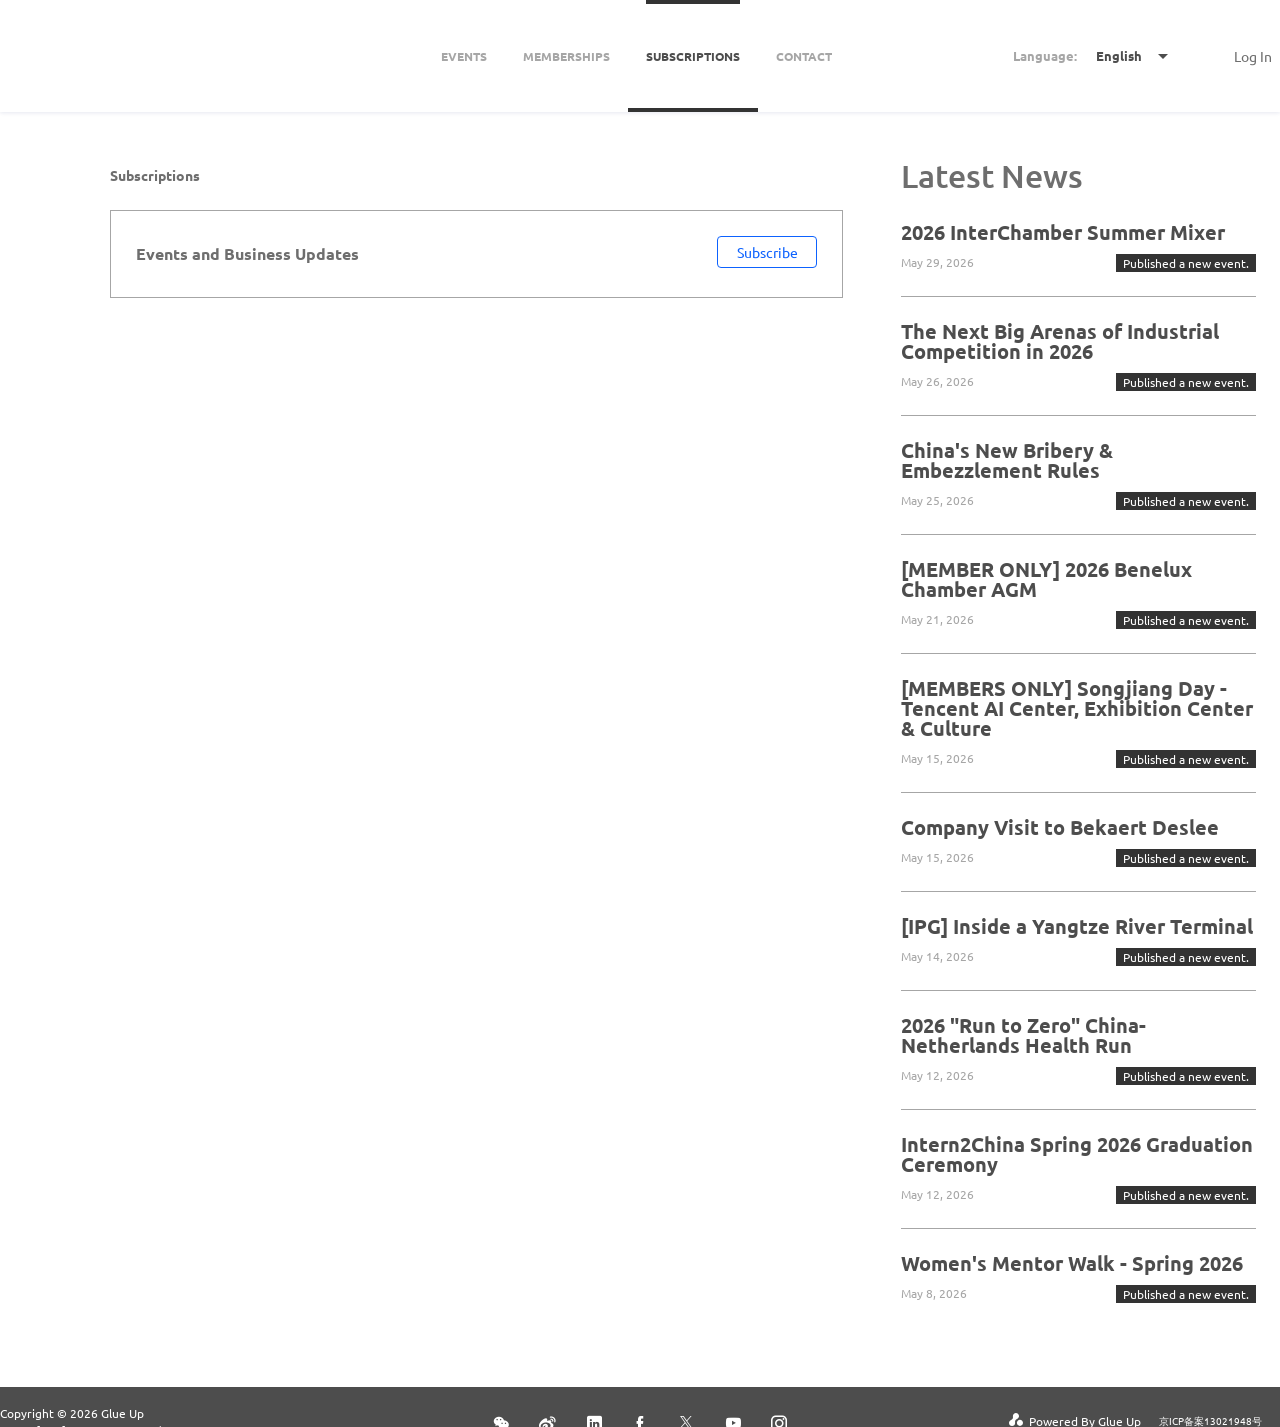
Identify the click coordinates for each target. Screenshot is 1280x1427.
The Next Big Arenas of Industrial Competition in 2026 (1060, 341)
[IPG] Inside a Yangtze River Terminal (1077, 926)
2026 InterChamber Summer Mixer (1063, 232)
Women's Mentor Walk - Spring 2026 (1072, 1263)
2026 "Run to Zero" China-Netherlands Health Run (1023, 1035)
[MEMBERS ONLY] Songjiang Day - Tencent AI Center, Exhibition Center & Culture (1077, 708)
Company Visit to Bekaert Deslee (1060, 827)
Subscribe (767, 252)
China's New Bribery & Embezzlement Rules (1007, 460)
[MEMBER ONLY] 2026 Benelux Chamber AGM (1046, 579)
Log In (1253, 56)
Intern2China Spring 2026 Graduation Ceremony (1077, 1154)
